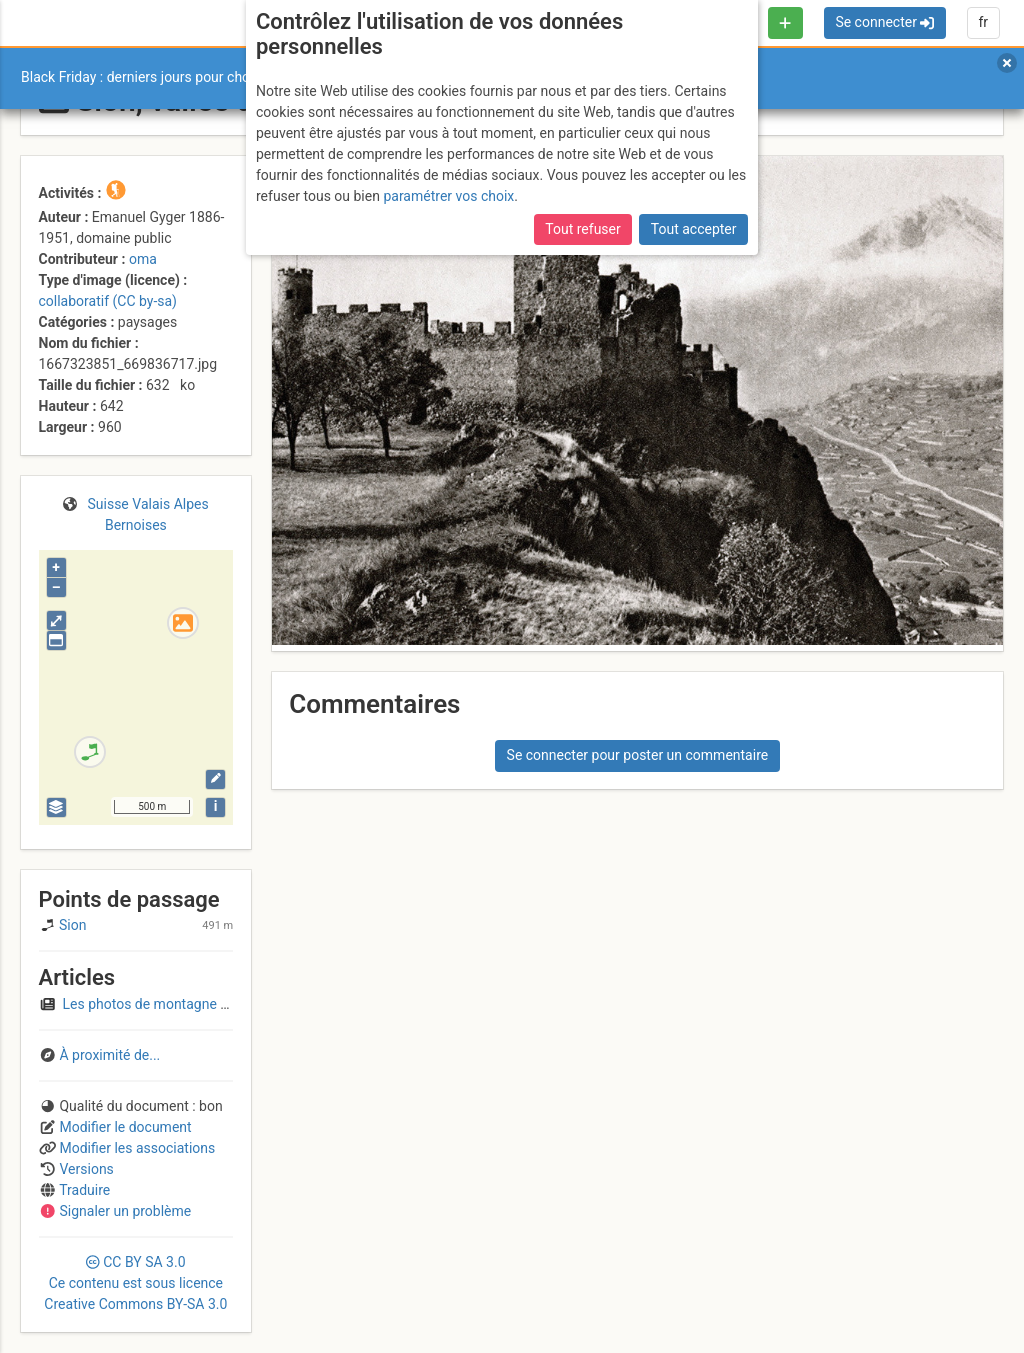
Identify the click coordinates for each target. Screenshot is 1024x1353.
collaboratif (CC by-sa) (108, 301)
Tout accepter (694, 229)
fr (983, 22)
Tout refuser (582, 229)
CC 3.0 (135, 1283)
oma (143, 259)
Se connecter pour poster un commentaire (638, 755)
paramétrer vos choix (448, 196)
